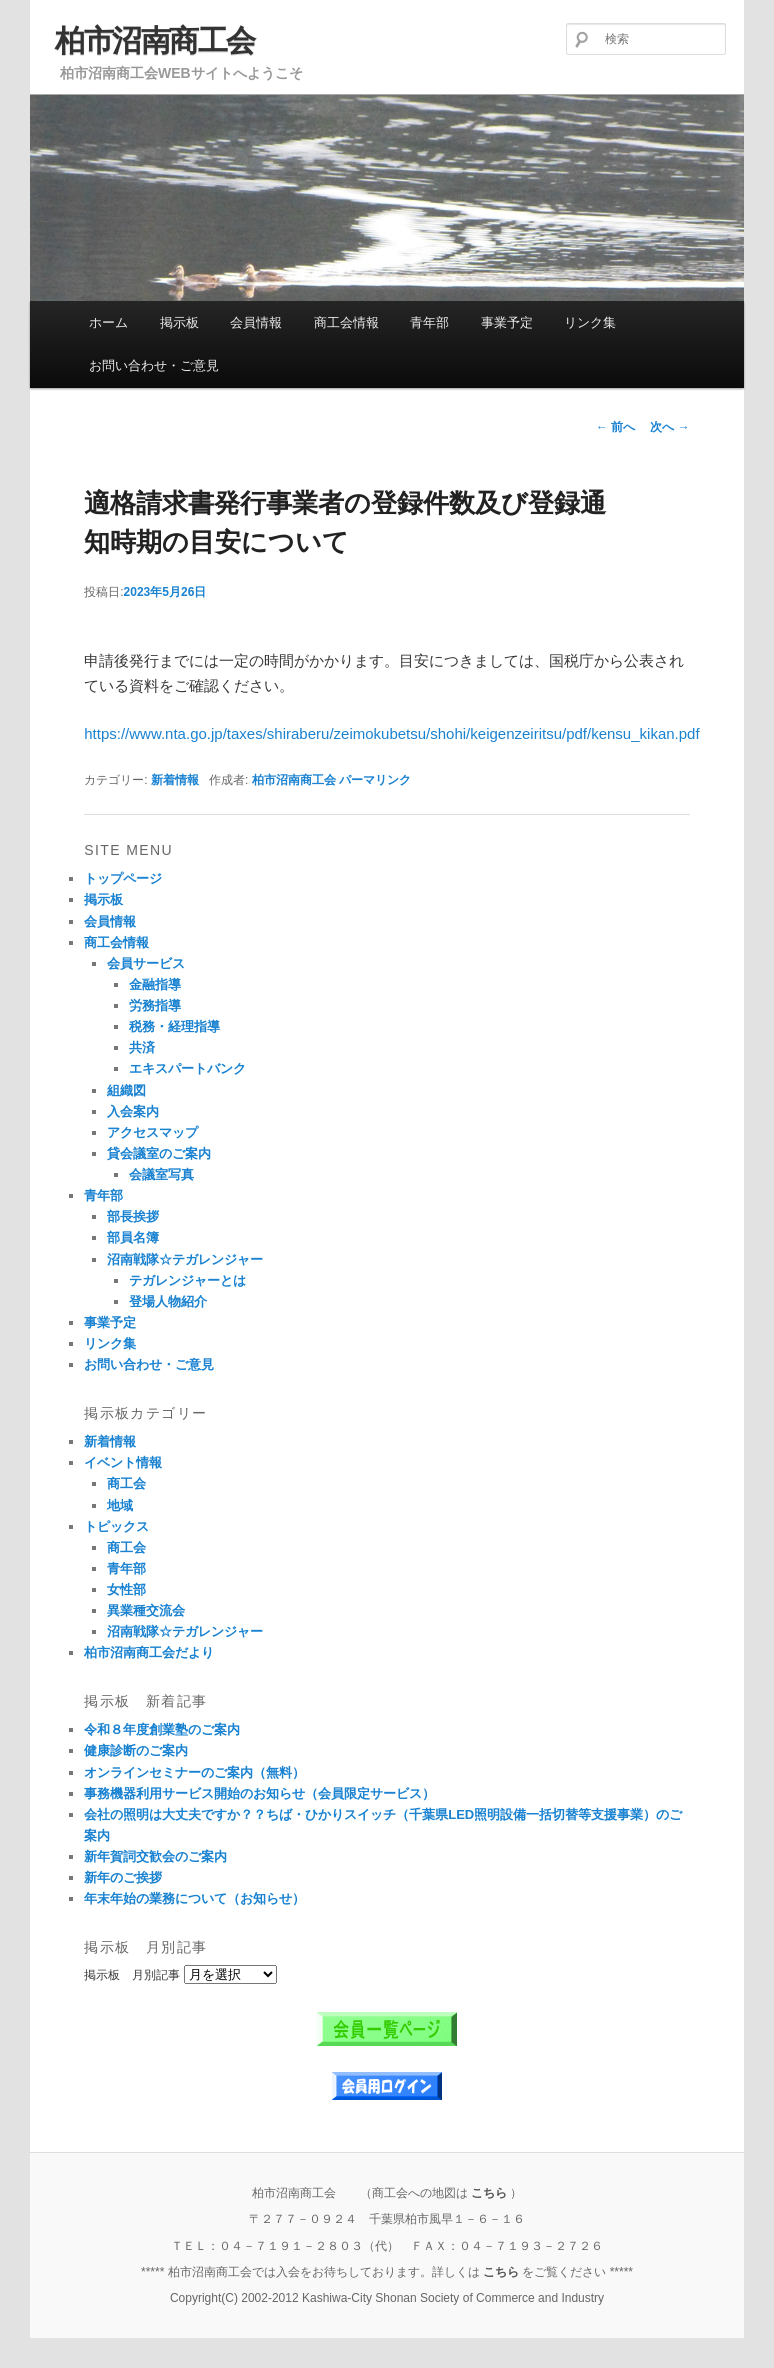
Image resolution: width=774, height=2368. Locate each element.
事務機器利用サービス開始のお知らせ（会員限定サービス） (259, 1793)
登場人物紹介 (168, 1301)
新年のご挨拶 (123, 1877)
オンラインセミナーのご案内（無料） (194, 1772)
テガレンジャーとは (187, 1280)
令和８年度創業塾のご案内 (162, 1729)
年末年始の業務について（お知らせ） (194, 1898)
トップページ (123, 878)
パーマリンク (375, 780)
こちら (489, 2193)
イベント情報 (123, 1462)
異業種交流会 (146, 1610)
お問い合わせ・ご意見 (154, 365)
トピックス (116, 1526)
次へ (669, 427)
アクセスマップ (152, 1132)
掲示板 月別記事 (132, 1975)
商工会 (126, 1483)
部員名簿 (133, 1237)
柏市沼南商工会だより (149, 1652)
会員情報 (256, 322)
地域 (120, 1505)
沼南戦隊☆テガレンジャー (185, 1259)
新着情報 (175, 780)
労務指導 (155, 1005)
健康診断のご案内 (136, 1750)
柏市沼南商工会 (155, 40)
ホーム (108, 322)
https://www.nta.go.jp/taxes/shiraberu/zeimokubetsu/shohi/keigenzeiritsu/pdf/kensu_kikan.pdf (391, 733)
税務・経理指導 (174, 1026)
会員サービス (146, 963)
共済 (142, 1047)
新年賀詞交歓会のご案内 (155, 1856)
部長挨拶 (133, 1216)
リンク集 (590, 322)
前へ (615, 427)
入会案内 (133, 1111)
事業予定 (507, 322)
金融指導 (155, 984)
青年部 (429, 322)
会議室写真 (161, 1174)
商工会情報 (346, 322)
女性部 (126, 1589)
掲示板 (179, 322)
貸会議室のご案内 (159, 1153)
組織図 (126, 1090)
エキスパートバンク (187, 1068)
